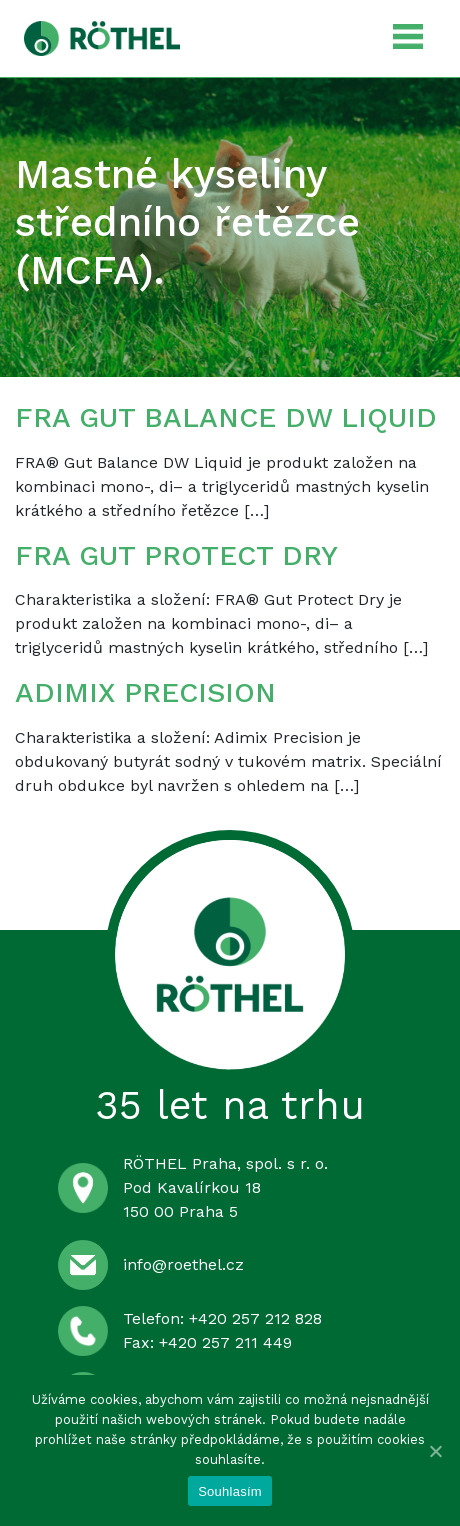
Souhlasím (230, 1491)
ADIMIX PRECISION (145, 692)
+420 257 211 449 (225, 1342)
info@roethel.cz (183, 1264)
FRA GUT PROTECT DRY (176, 555)
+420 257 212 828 (255, 1318)
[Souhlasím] (435, 1451)
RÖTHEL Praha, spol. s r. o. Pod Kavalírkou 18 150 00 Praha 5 (225, 1187)
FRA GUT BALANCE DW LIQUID (226, 417)
